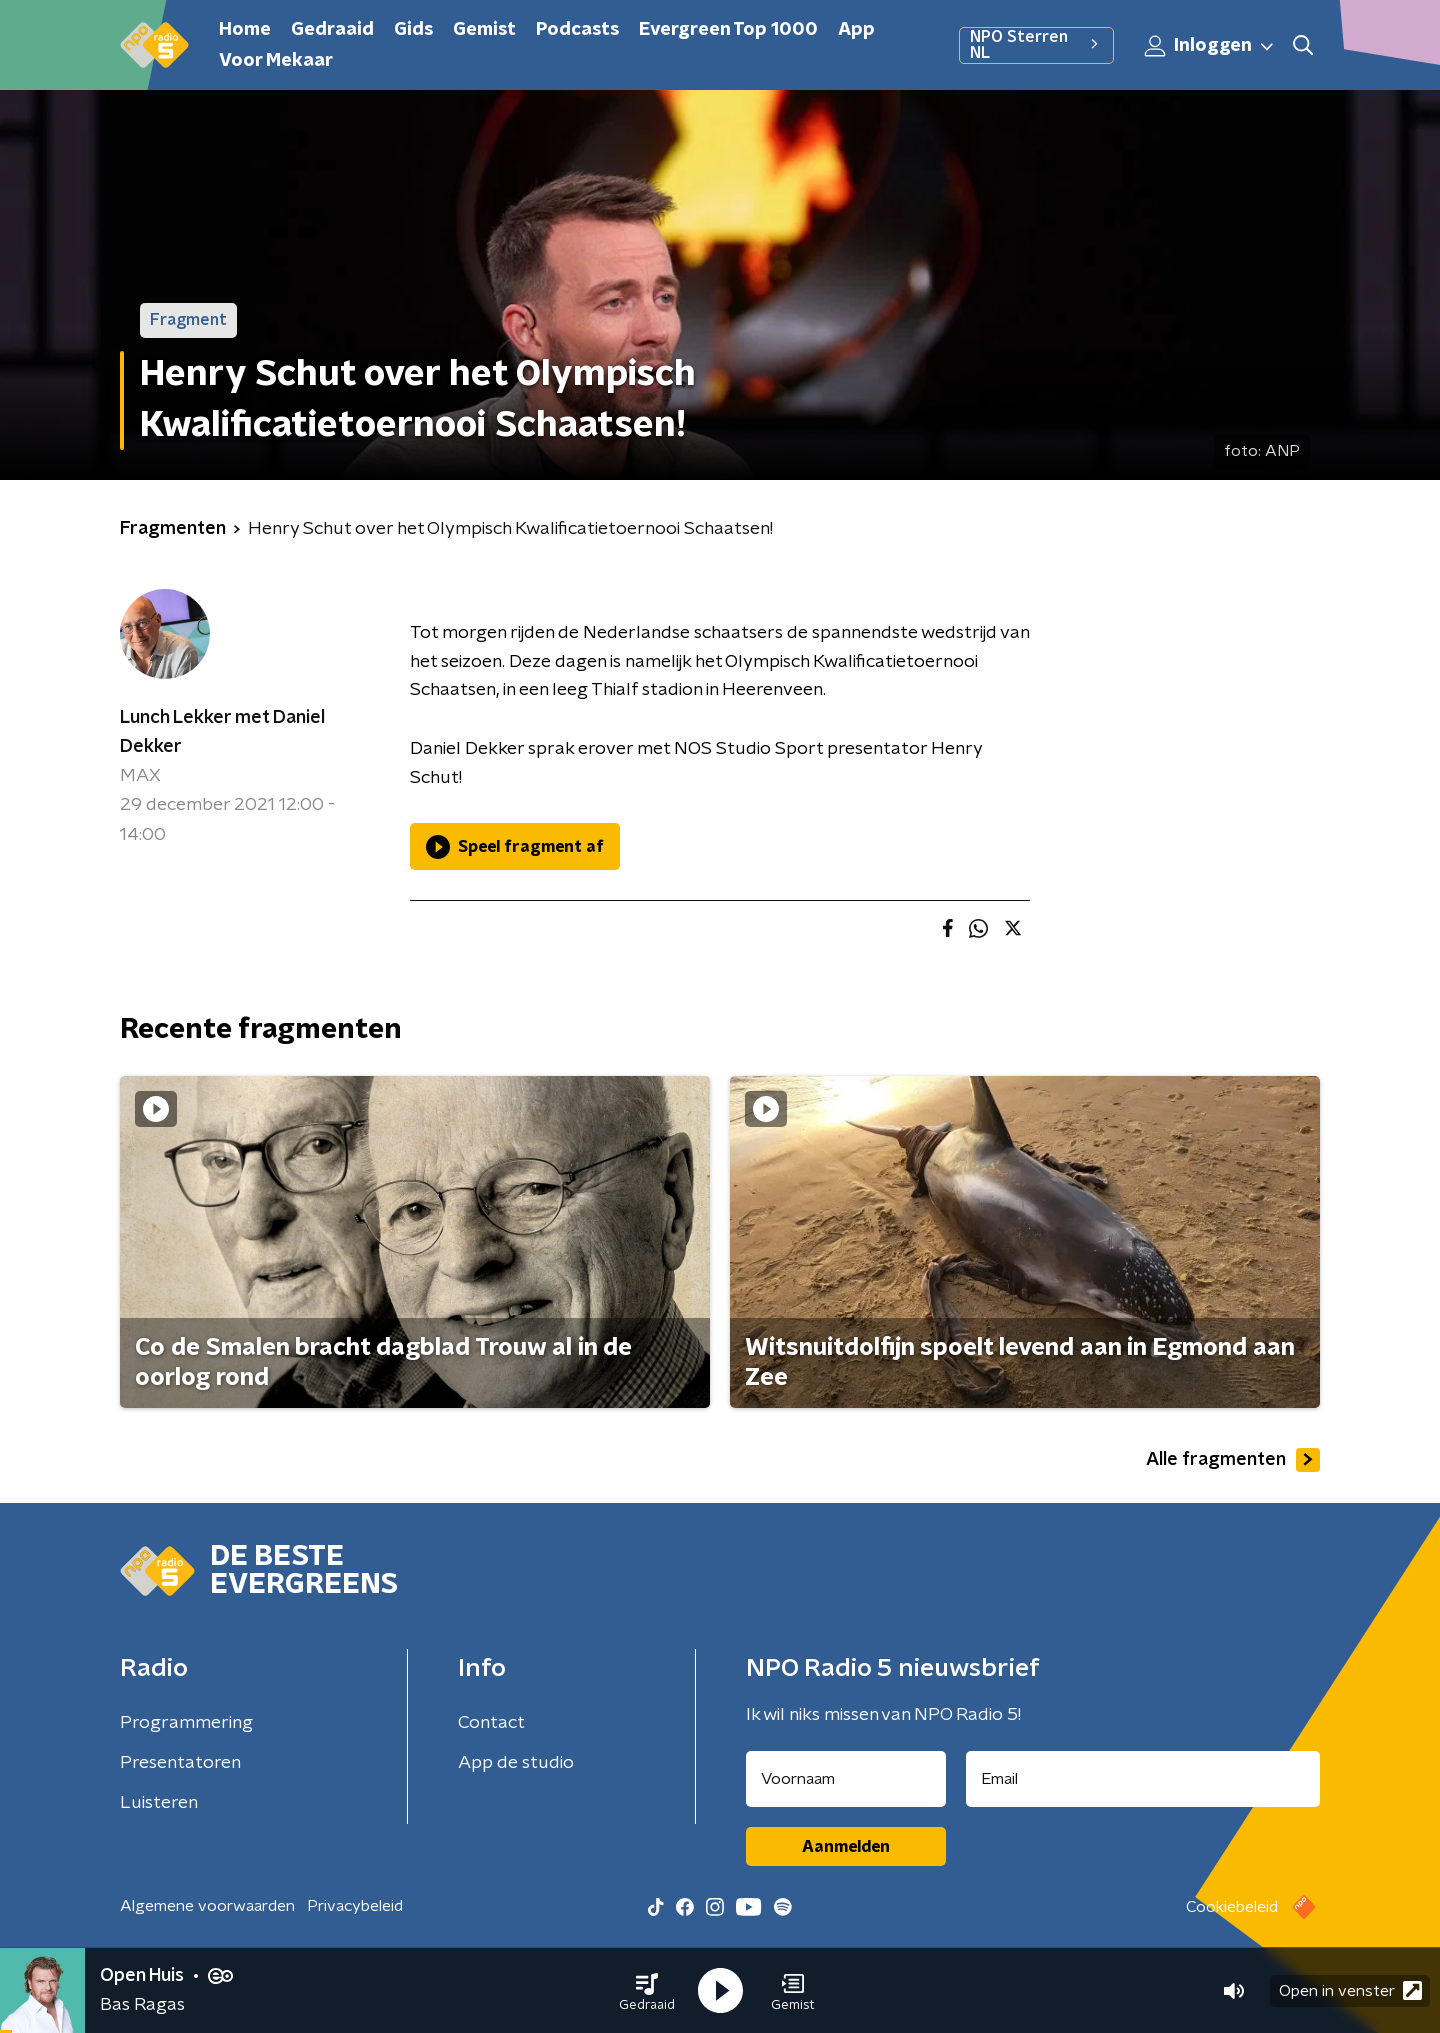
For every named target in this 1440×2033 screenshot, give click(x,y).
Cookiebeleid (1232, 1907)
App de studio (516, 1763)
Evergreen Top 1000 (728, 30)
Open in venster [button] (1350, 1990)
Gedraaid (332, 30)
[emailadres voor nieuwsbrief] (1143, 1779)
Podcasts (577, 30)
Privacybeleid (355, 1906)
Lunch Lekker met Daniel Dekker (222, 732)
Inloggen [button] (1210, 46)
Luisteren (159, 1803)
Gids (413, 30)
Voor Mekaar (276, 61)
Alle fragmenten (1233, 1460)
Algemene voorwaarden (207, 1906)
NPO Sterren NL (1036, 45)
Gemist (484, 30)
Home (245, 30)
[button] (647, 1991)
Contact (491, 1723)
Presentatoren (180, 1763)
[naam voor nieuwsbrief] (846, 1779)
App (856, 30)
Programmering (186, 1723)
